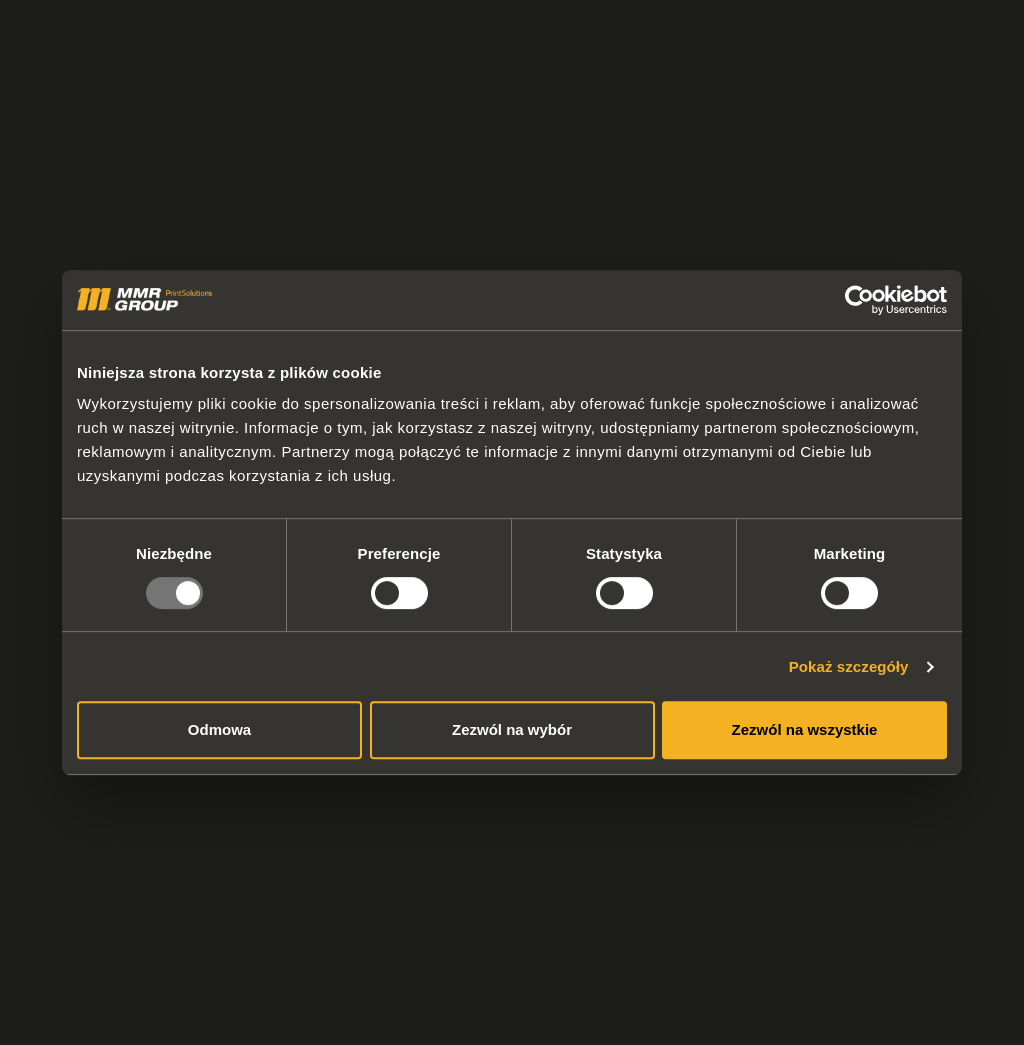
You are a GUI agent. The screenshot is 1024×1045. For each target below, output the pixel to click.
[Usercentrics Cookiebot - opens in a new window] (859, 300)
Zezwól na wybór (512, 729)
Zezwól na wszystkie (805, 729)
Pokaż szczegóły (849, 666)
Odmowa (219, 729)
